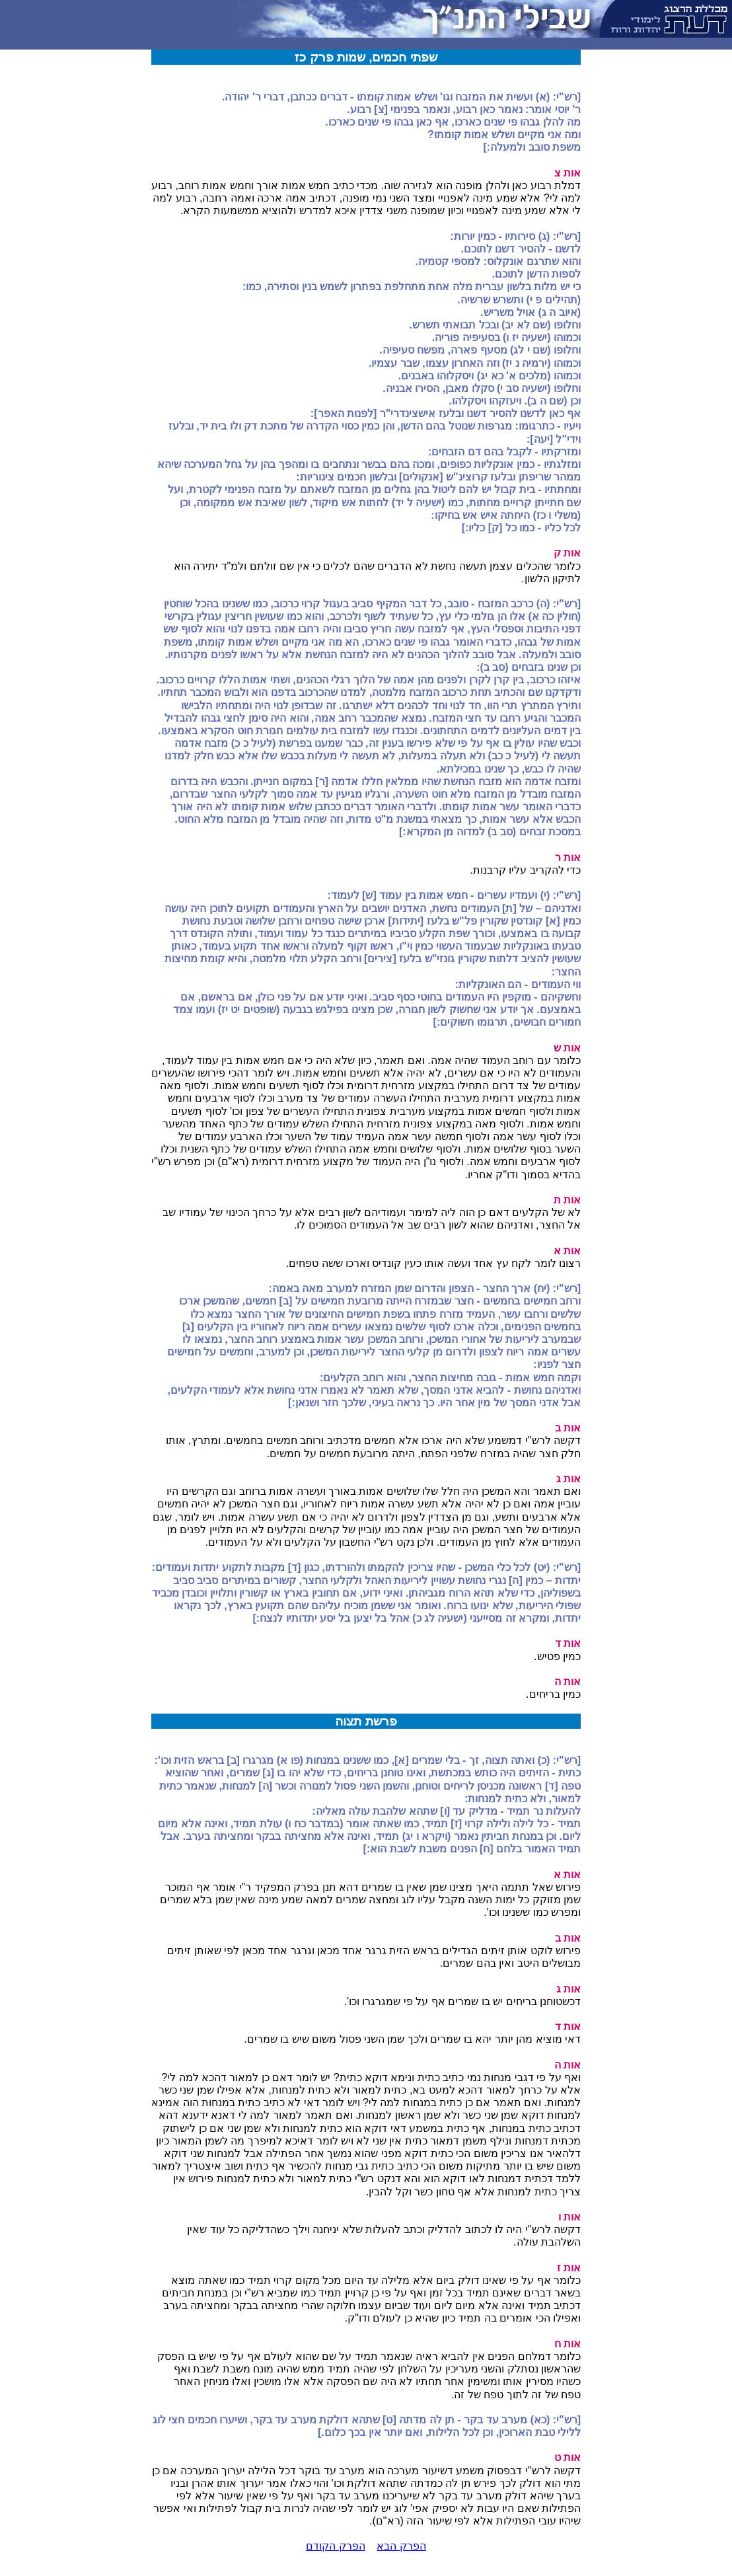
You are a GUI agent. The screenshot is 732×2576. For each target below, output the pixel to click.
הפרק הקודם (335, 2546)
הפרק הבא (401, 2546)
